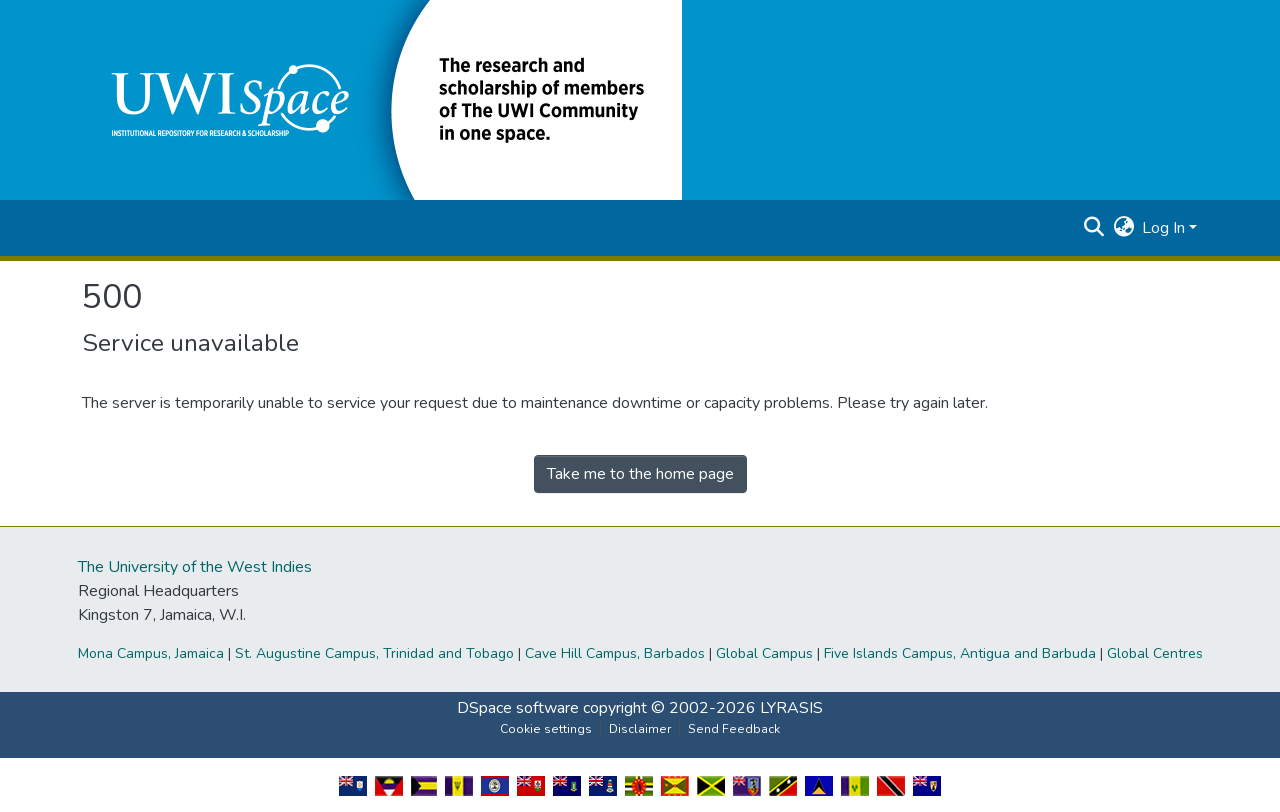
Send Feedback (734, 729)
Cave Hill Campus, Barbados (615, 653)
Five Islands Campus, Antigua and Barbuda (960, 653)
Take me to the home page (640, 474)
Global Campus (764, 653)
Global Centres (1155, 653)
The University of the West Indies (195, 567)
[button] (382, 99)
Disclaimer (640, 729)
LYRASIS (791, 708)
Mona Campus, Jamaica (151, 653)
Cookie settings (546, 729)
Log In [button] (1165, 228)
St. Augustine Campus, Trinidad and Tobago (374, 653)
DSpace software (518, 708)
